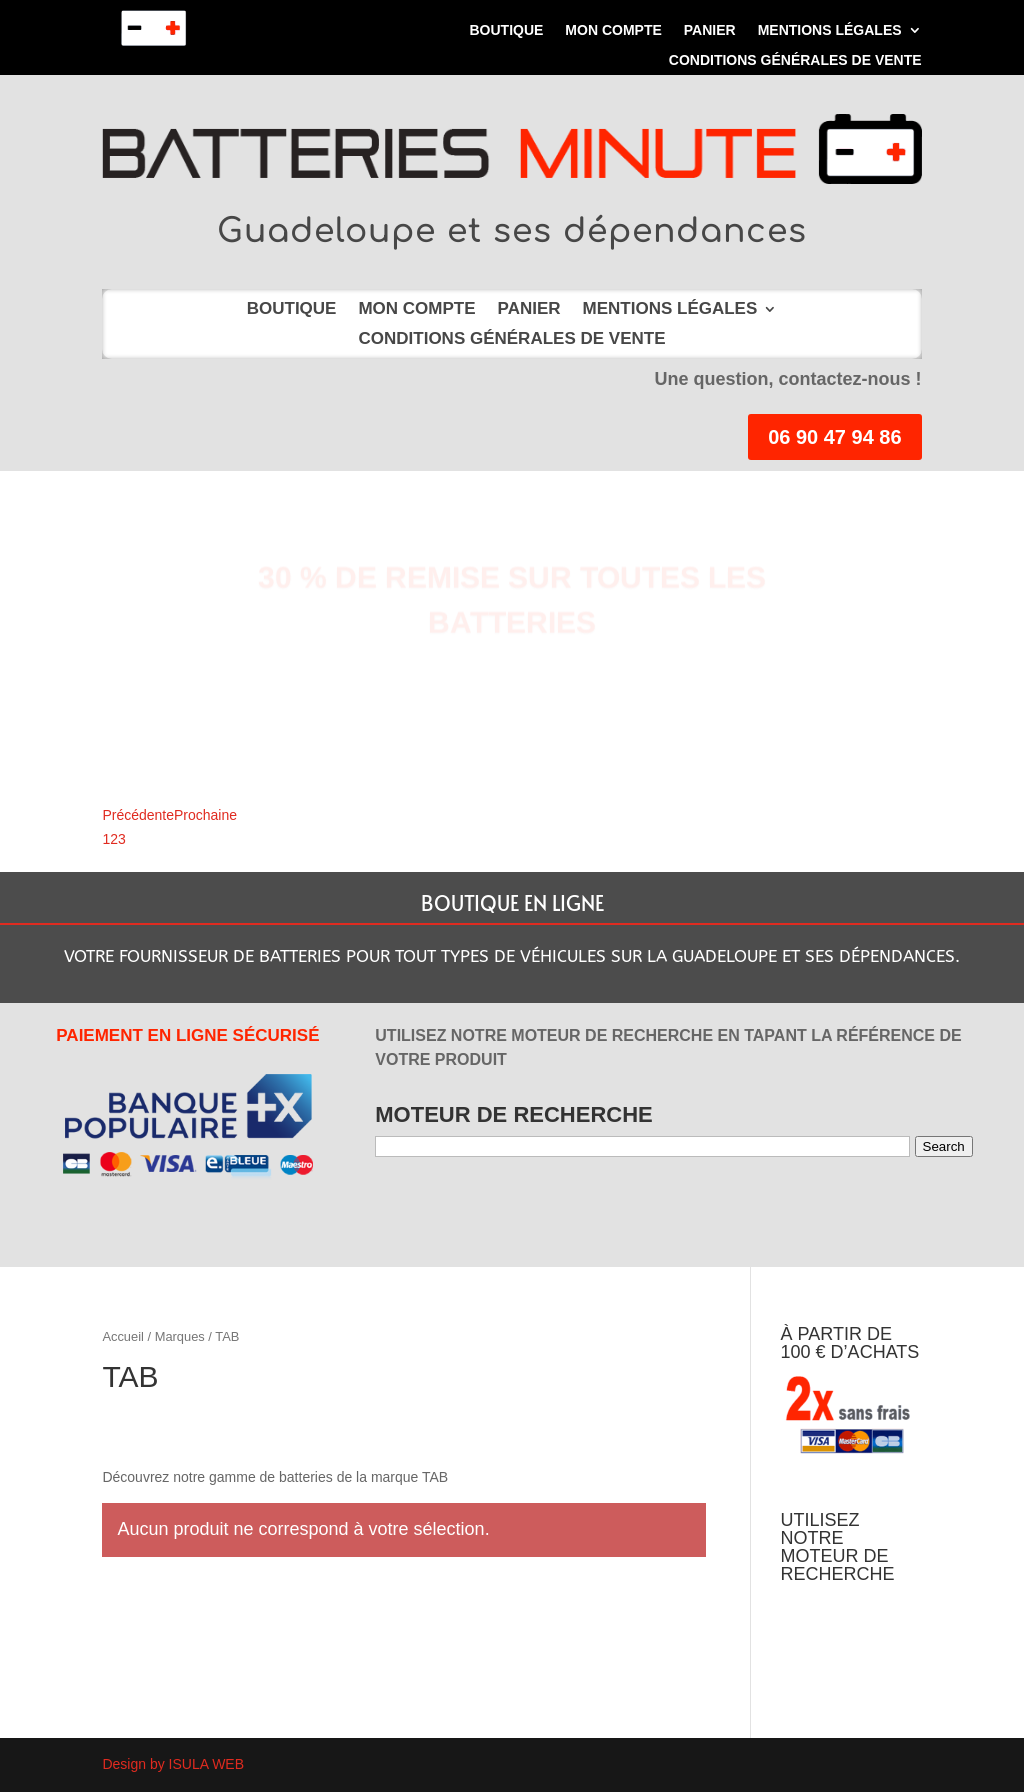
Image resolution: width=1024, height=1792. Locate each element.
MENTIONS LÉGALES (830, 30)
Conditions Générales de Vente (795, 60)
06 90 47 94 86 (834, 437)
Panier (710, 30)
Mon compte (613, 30)
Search (944, 1146)
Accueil (123, 1336)
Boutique (506, 30)
